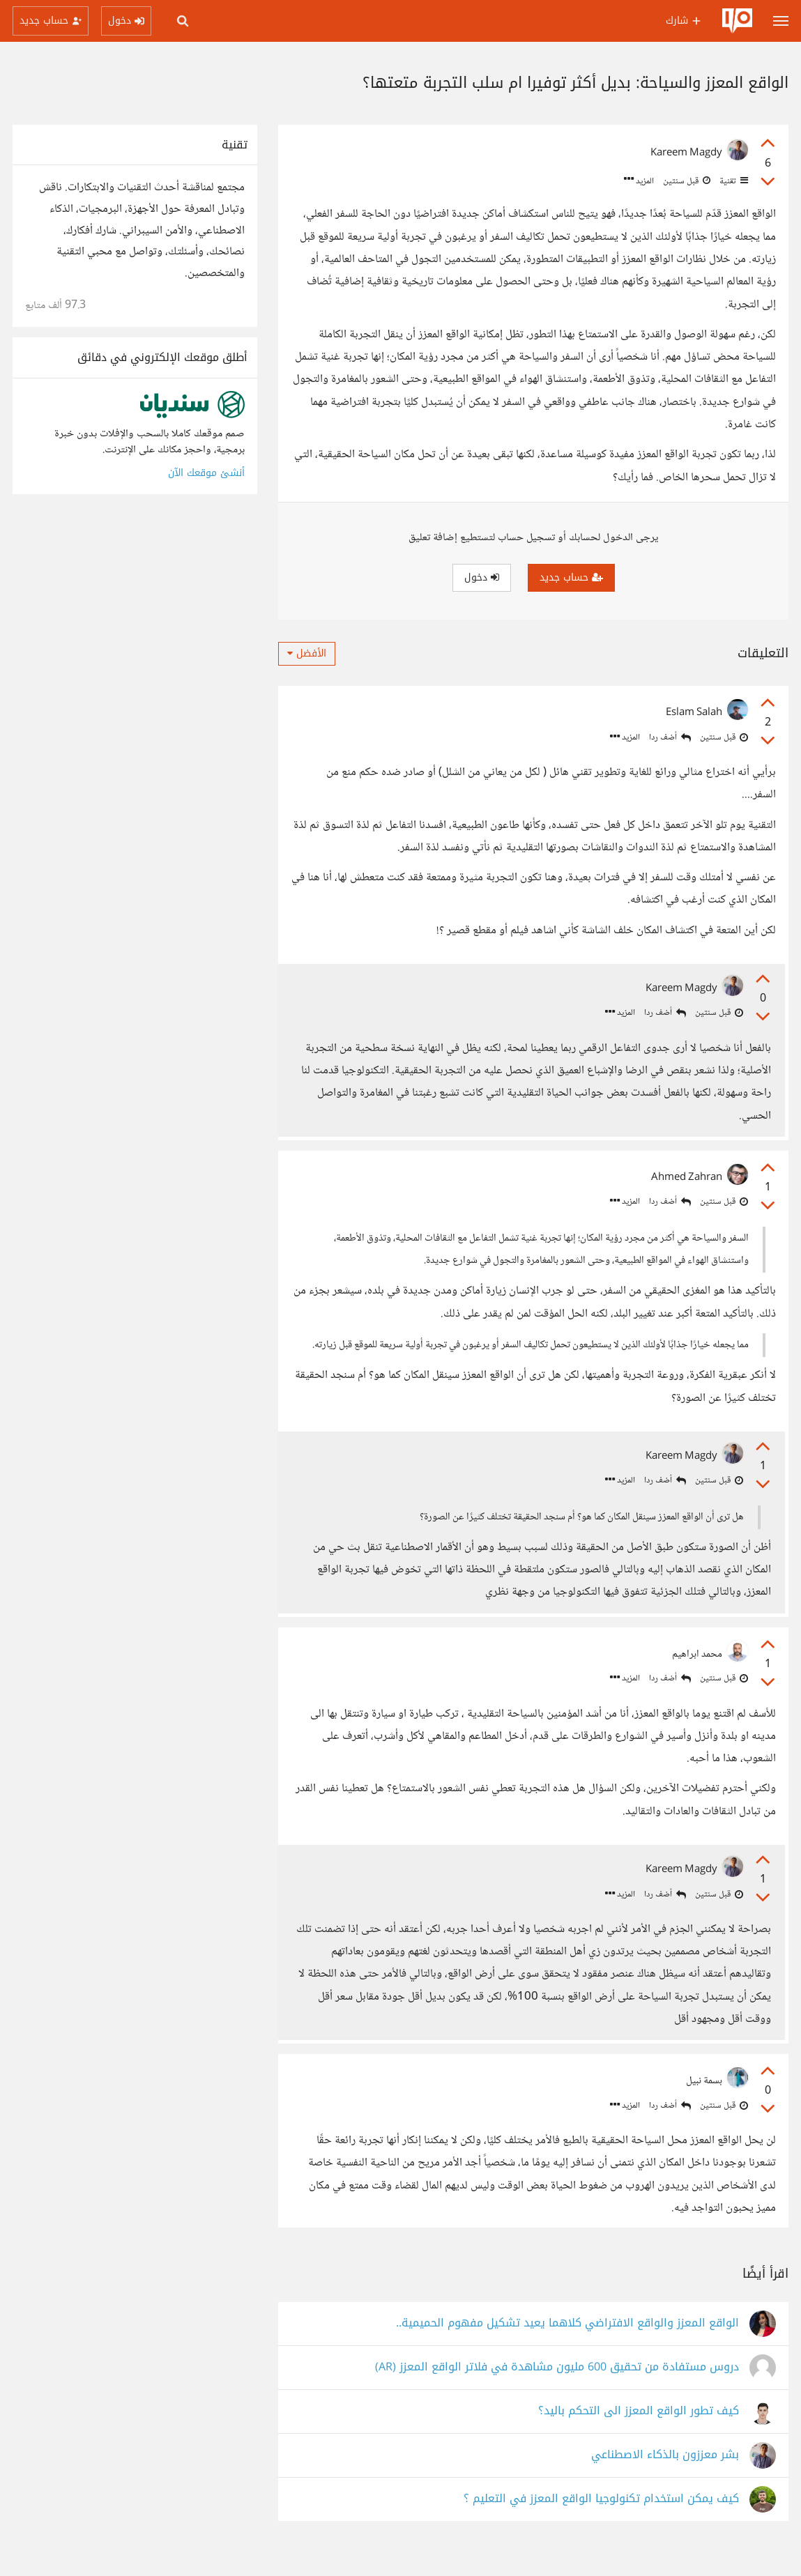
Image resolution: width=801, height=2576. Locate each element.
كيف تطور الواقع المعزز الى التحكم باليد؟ (638, 2434)
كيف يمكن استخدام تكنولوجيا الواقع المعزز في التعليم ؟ (601, 2522)
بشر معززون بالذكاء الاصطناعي (665, 2478)
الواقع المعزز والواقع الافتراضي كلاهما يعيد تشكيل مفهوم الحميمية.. (567, 2346)
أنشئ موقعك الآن (206, 472)
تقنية (732, 181)
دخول (481, 577)
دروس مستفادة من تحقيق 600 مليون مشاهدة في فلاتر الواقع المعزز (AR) (557, 2390)
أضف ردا (670, 737)
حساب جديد (571, 577)
